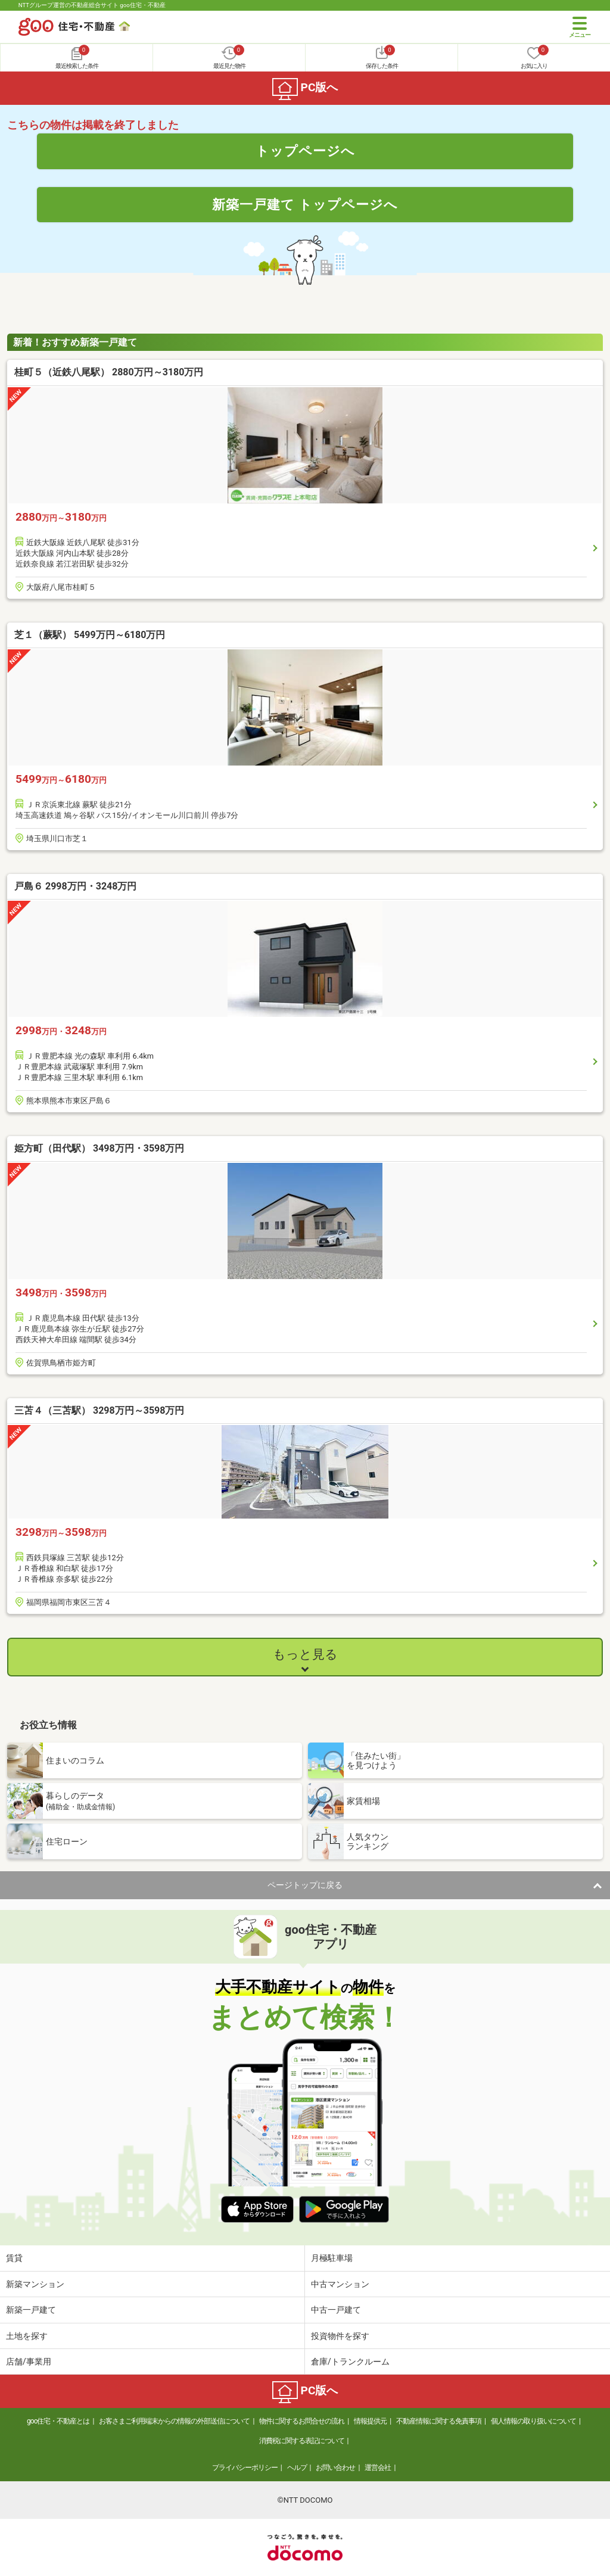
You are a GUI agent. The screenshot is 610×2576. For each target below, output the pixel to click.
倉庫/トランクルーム (350, 2361)
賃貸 (14, 2258)
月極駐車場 (332, 2258)
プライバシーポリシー (245, 2467)
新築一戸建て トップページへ (305, 204)
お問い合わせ (335, 2467)
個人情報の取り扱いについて (533, 2421)
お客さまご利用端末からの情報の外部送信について (174, 2421)
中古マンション (340, 2284)
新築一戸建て (31, 2309)
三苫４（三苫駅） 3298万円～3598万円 (99, 1410)
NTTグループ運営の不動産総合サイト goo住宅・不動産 (92, 5)
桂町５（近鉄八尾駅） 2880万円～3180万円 (108, 372)
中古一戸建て (336, 2309)
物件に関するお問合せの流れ (301, 2421)
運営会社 (378, 2467)
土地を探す (27, 2336)
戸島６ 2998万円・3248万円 (75, 886)
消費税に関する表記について (301, 2441)
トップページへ (305, 150)
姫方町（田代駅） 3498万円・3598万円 (99, 1148)
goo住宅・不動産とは (58, 2421)
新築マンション (35, 2284)
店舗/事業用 (28, 2361)
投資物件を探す (340, 2336)
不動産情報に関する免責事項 (438, 2421)
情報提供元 (370, 2421)
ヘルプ (297, 2467)
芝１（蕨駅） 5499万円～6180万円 (89, 634)
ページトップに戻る (305, 1885)
